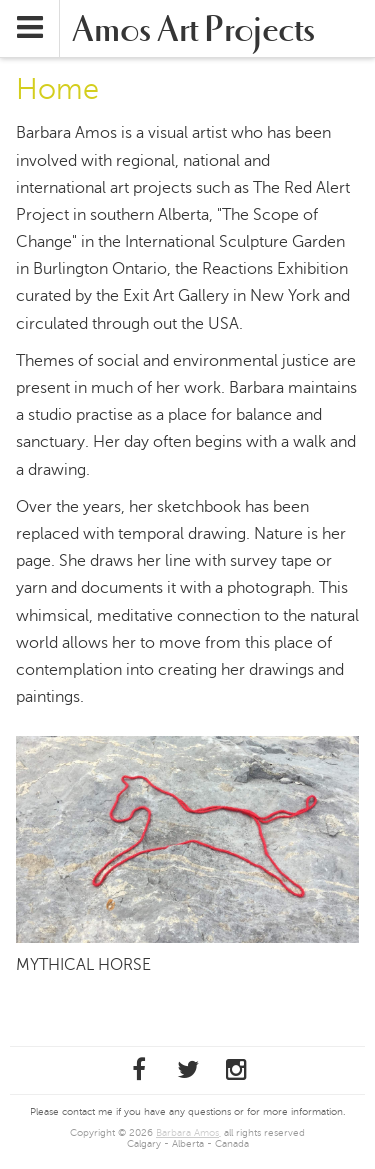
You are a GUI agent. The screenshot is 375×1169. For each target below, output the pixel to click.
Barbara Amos (187, 1132)
